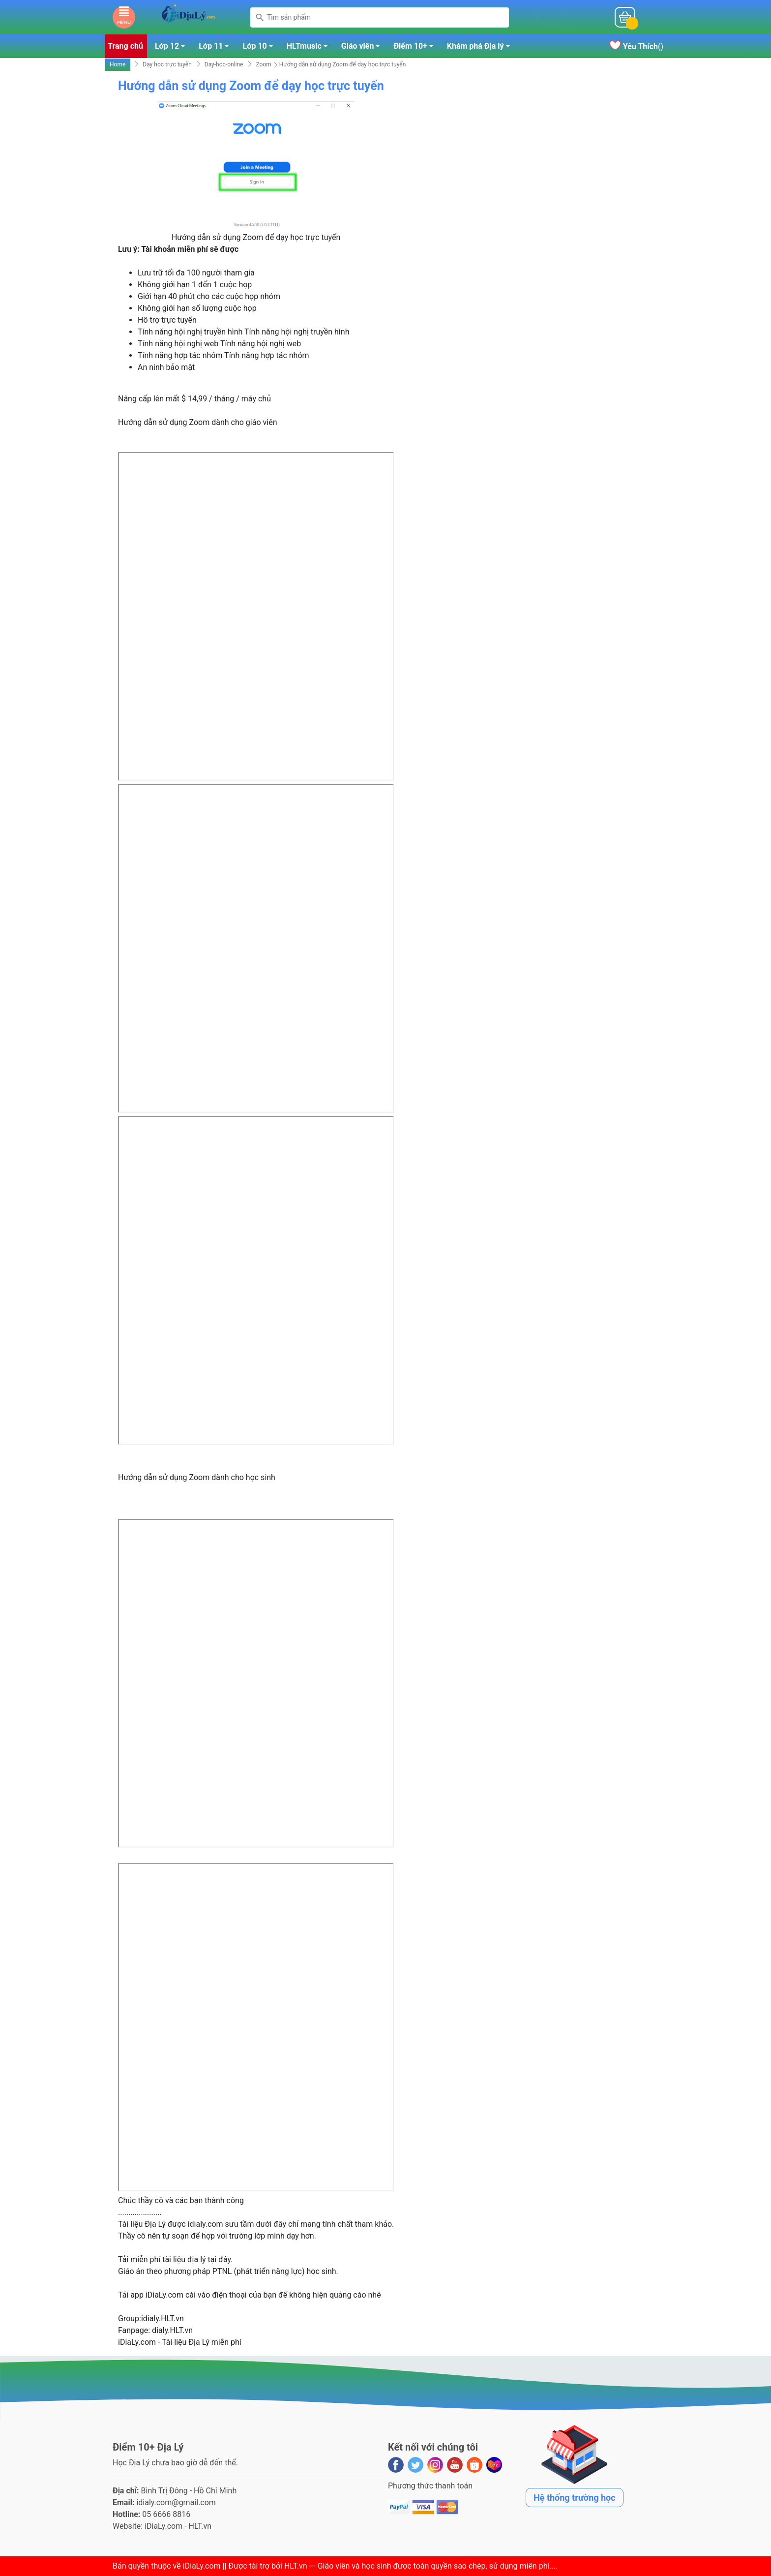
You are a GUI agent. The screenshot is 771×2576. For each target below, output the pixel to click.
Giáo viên (363, 47)
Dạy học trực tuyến (167, 64)
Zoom (263, 64)
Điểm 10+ (416, 47)
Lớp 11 (217, 47)
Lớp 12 (173, 47)
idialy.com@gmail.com (176, 2502)
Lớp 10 (260, 47)
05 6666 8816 (166, 2514)
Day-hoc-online (224, 64)
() (636, 46)
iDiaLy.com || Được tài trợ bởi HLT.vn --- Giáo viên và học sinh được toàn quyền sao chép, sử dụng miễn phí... (369, 2566)
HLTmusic (310, 47)
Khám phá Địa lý (481, 47)
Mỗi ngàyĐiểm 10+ (561, 17)
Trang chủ (125, 46)
